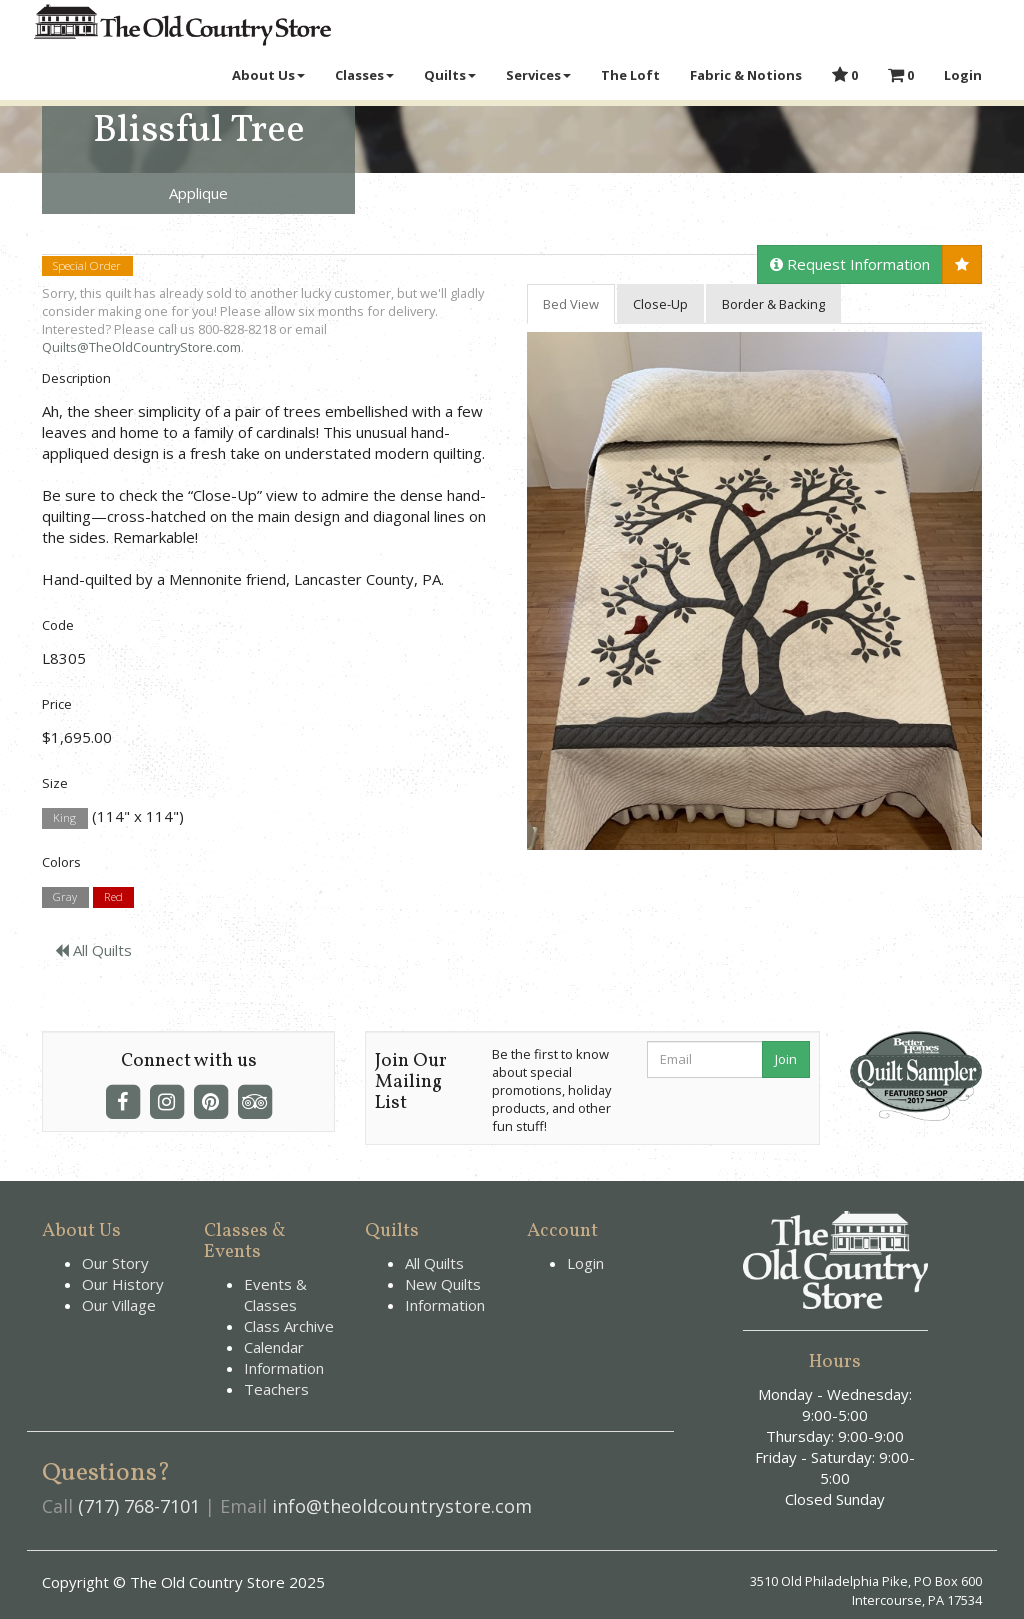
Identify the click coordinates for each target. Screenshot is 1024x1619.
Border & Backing (773, 304)
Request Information (850, 264)
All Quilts (93, 950)
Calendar (274, 1347)
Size (55, 783)
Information (284, 1368)
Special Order (87, 265)
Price (57, 704)
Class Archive (289, 1326)
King (64, 817)
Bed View (571, 304)
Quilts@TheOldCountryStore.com (141, 347)
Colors (61, 862)
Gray (65, 897)
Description (76, 378)
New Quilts (443, 1284)
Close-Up (660, 304)
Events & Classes (275, 1294)
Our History (123, 1284)
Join (786, 1059)
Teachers (276, 1389)
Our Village (119, 1305)
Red (113, 897)
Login (585, 1263)
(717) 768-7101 (139, 1506)
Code (58, 625)
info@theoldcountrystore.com (402, 1506)
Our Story (115, 1263)
